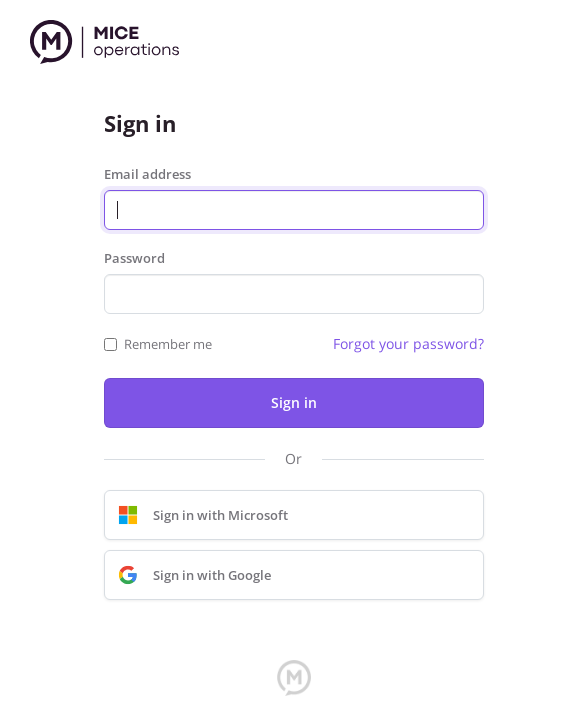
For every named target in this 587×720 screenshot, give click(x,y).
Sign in (294, 402)
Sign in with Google (190, 575)
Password (134, 258)
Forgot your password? (408, 343)
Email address (147, 174)
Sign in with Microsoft (198, 515)
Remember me (168, 344)
